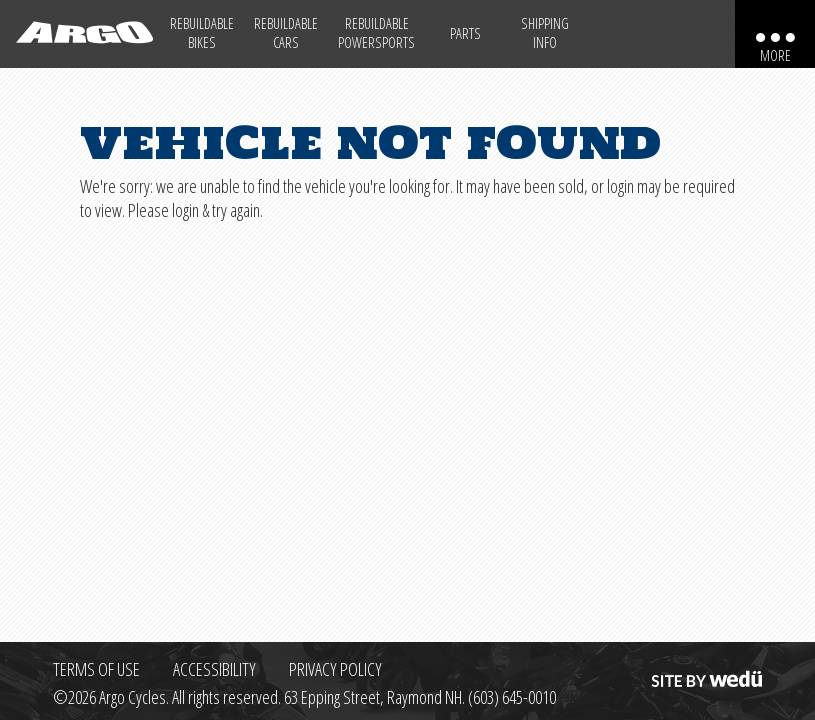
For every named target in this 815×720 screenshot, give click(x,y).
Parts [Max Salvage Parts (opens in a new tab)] (465, 33)
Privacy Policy (335, 669)
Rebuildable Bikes (202, 33)
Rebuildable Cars (286, 33)
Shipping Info (545, 33)
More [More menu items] (775, 55)
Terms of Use (96, 669)
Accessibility (214, 669)
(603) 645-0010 (512, 697)
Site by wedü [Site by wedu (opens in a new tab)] (705, 669)
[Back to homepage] (80, 34)
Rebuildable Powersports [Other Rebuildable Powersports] (376, 33)
